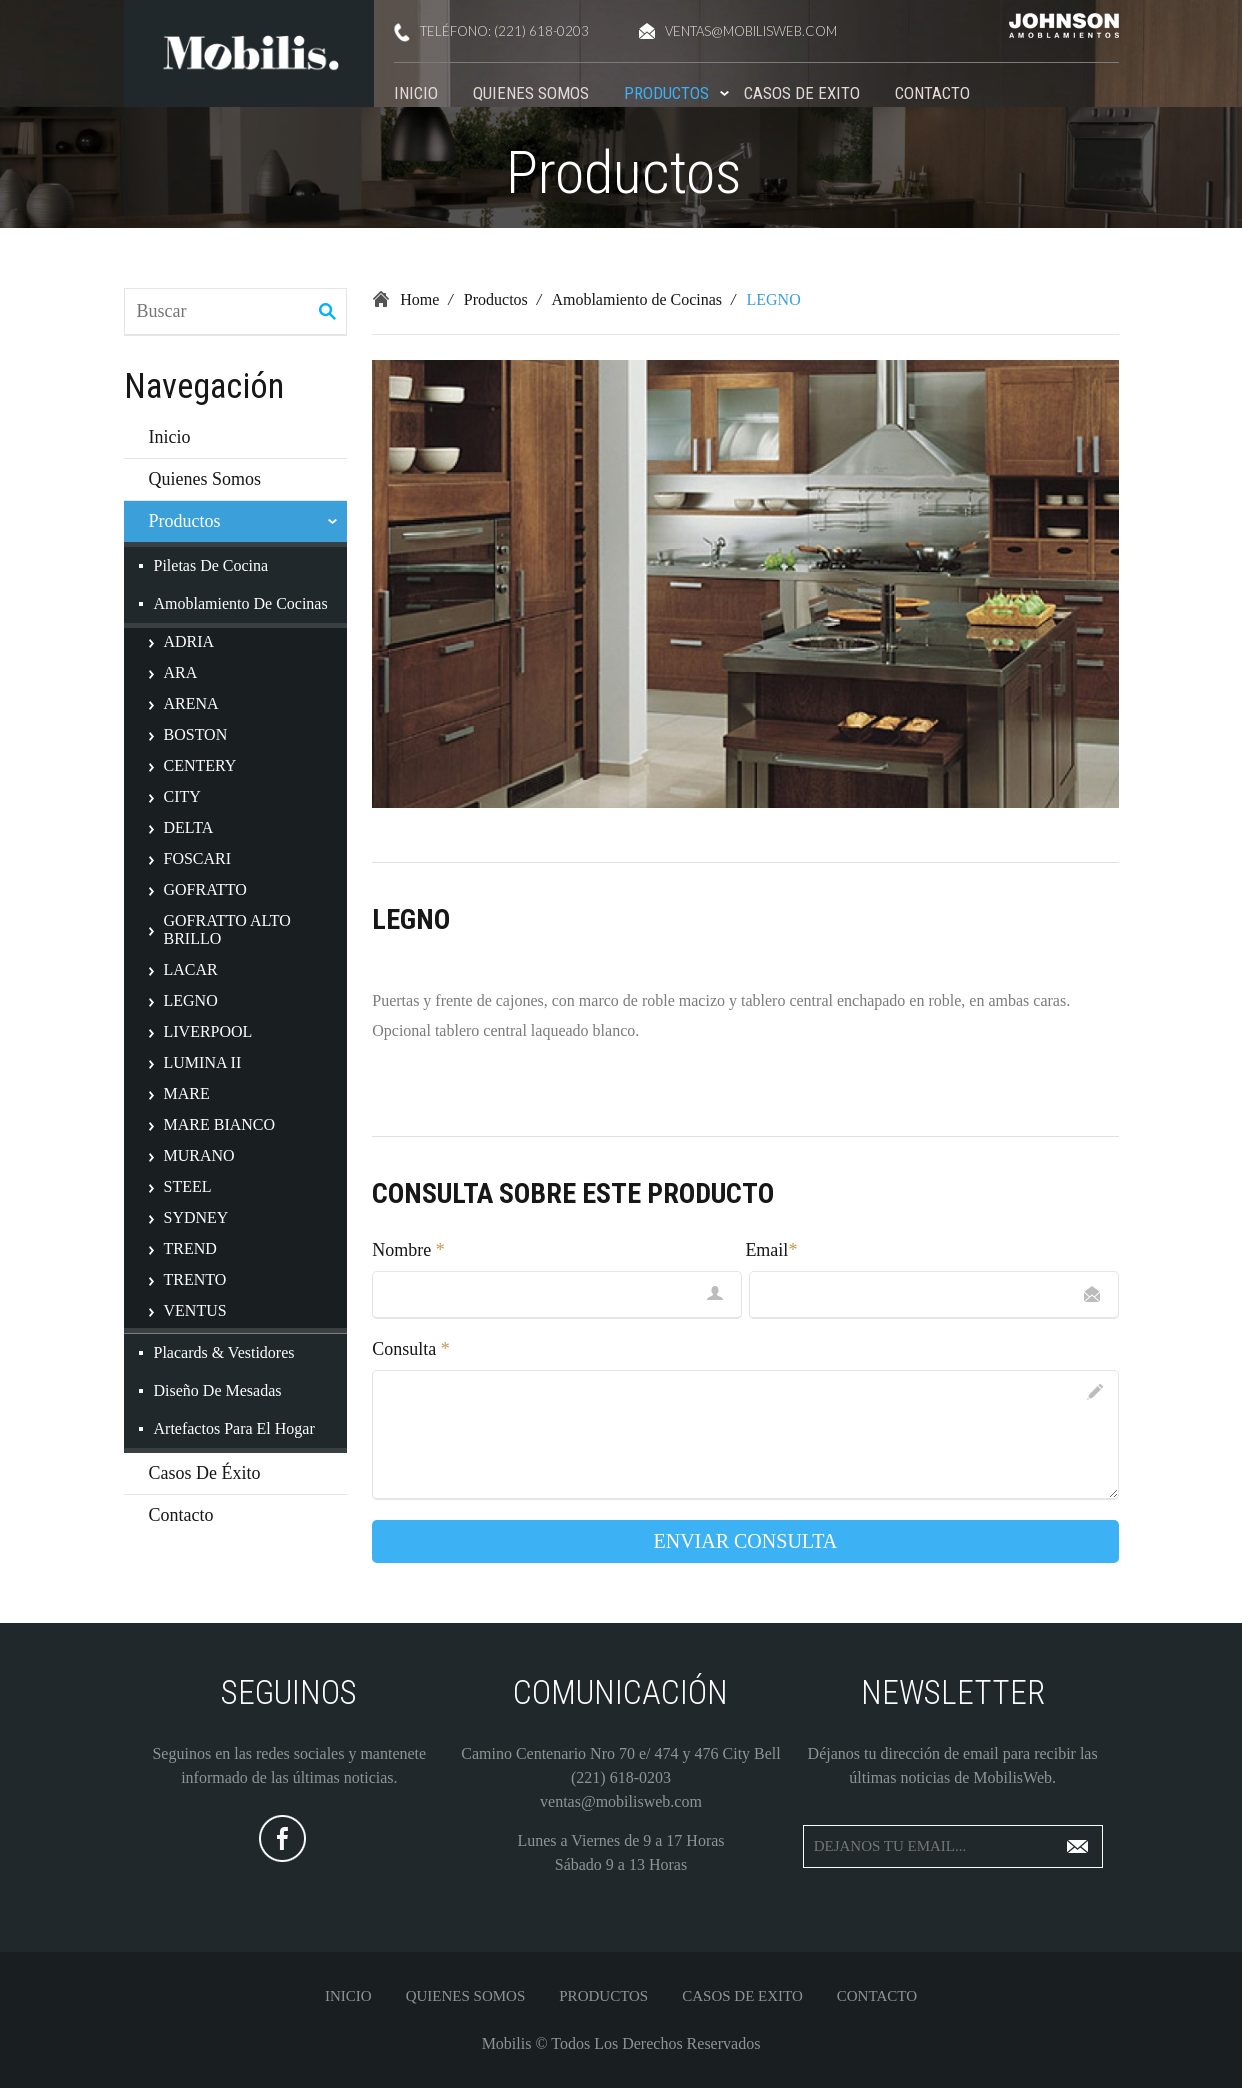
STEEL (188, 1186)
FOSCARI (198, 858)
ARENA (191, 703)
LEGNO (191, 1000)
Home (419, 299)
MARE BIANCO (220, 1124)
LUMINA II (203, 1062)
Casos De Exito (802, 93)
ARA (181, 672)
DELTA (189, 827)
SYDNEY (196, 1217)
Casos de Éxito (205, 1473)
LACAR (191, 969)
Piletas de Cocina (211, 565)
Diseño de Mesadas (218, 1390)
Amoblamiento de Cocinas (241, 603)
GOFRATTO (205, 889)
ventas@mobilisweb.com (738, 31)
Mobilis (507, 2043)
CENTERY (200, 765)
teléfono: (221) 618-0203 (491, 32)
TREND (190, 1248)
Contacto (932, 93)
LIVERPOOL (208, 1031)
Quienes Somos (531, 93)
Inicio (416, 93)
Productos (666, 93)
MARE (187, 1093)
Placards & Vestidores (224, 1352)
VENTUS (195, 1310)
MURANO (199, 1155)
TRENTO (195, 1279)
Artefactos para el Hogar (234, 1428)
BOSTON (196, 734)
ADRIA (189, 641)
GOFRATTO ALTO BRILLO (227, 929)
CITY (182, 796)
